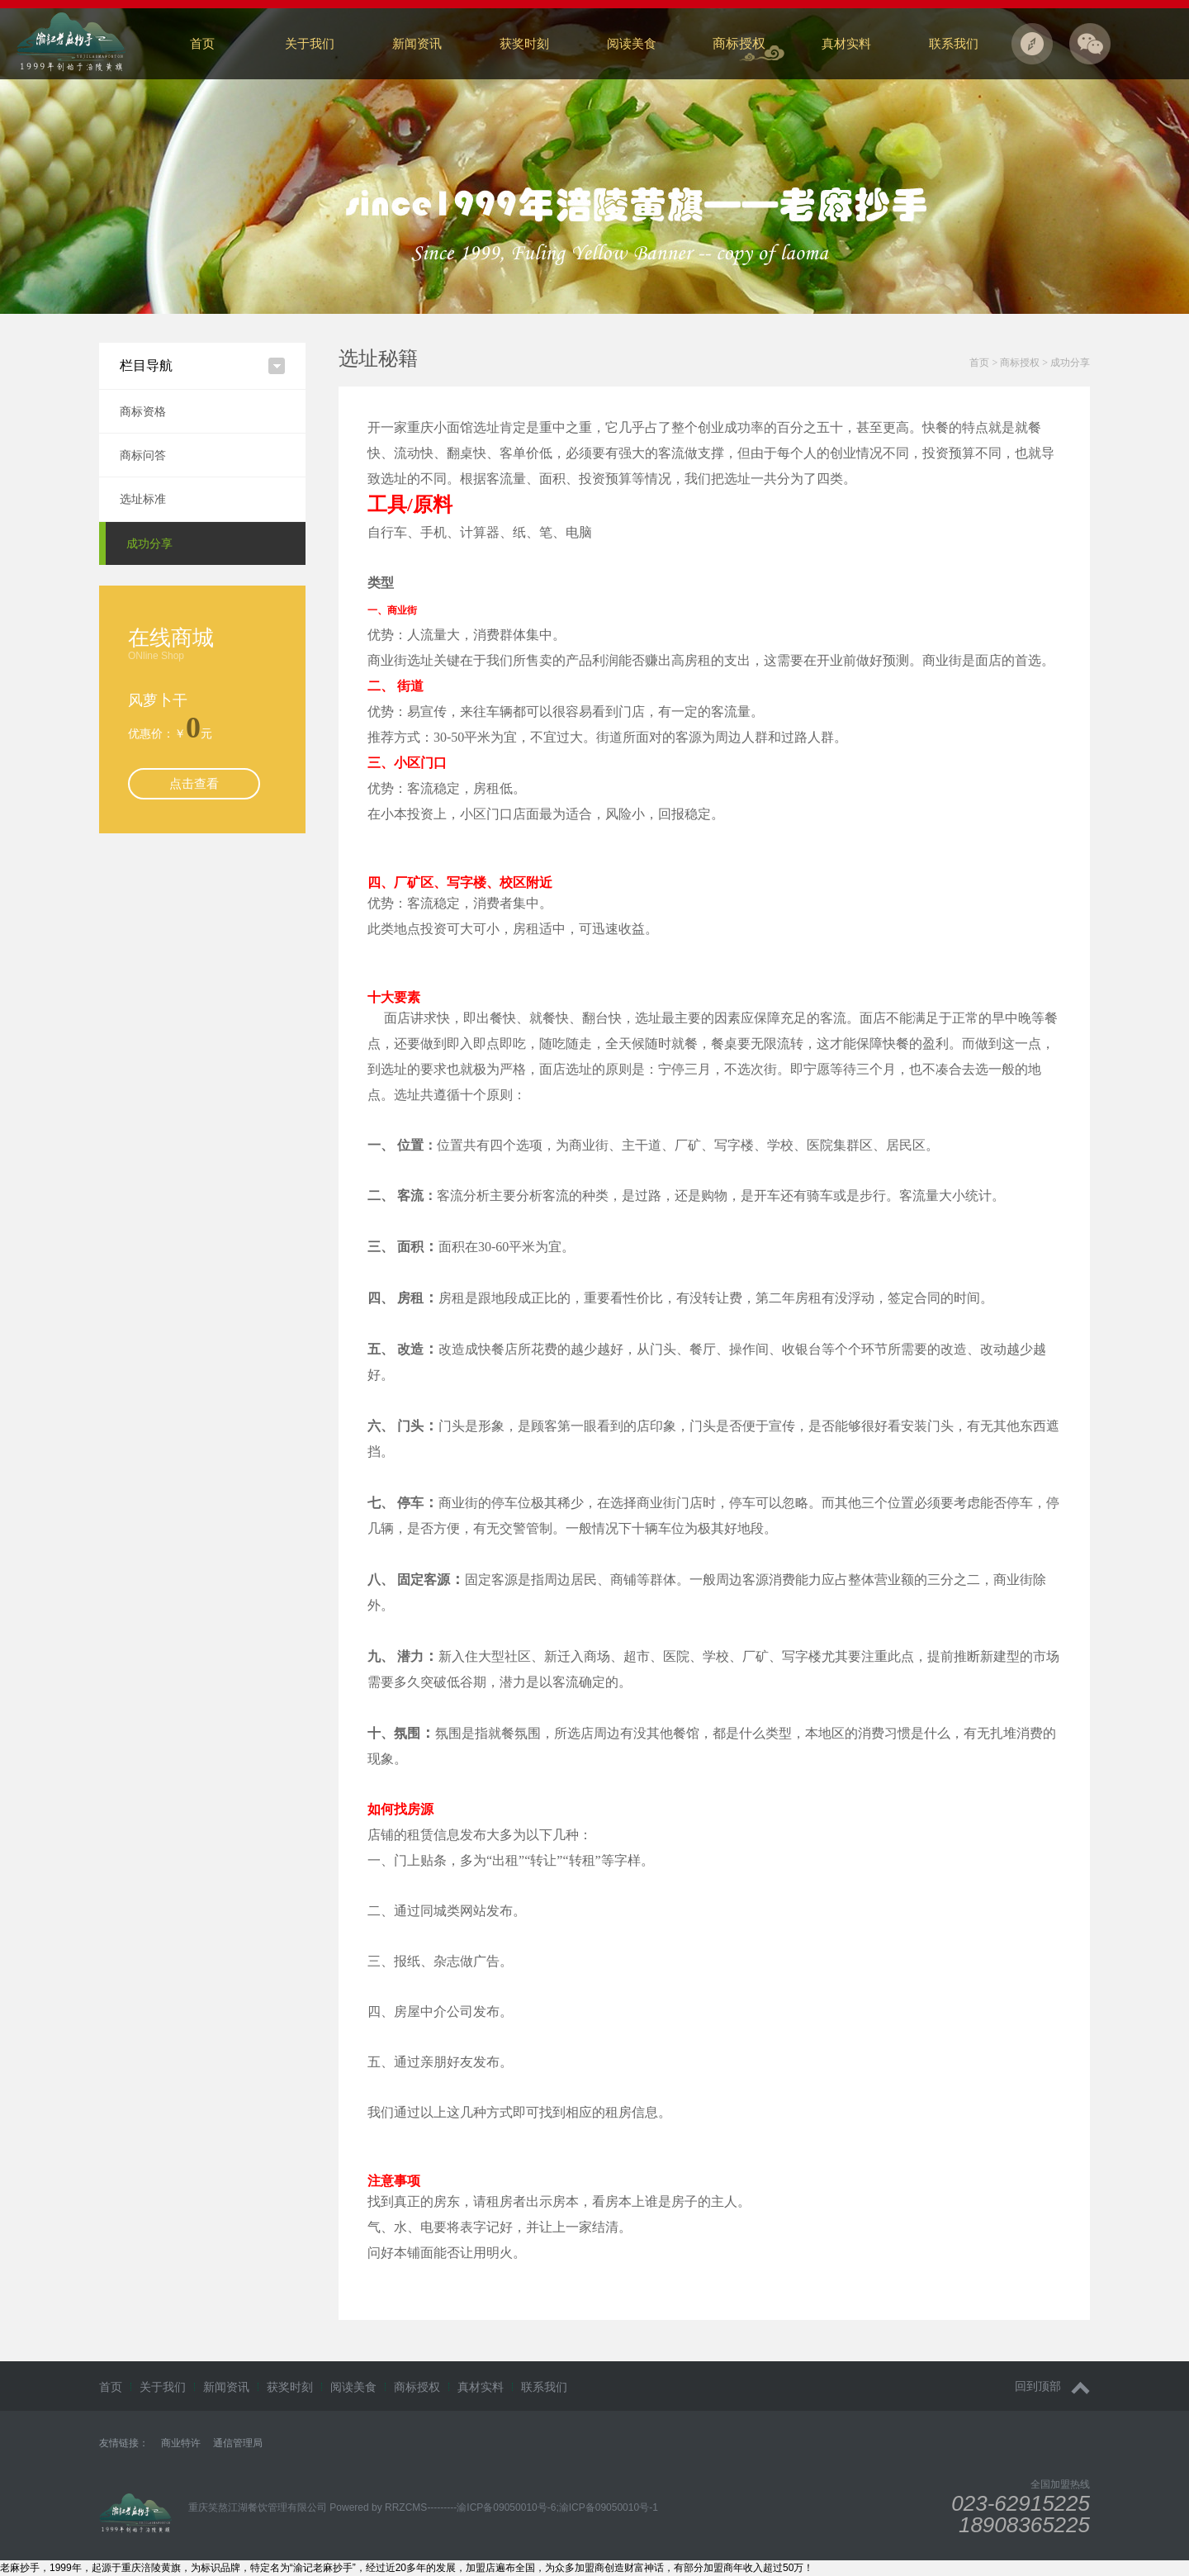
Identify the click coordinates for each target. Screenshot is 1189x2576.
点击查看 (194, 783)
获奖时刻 (524, 43)
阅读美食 (631, 43)
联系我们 (953, 43)
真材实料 (846, 43)
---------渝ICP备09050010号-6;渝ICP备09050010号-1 (542, 2507)
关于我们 (309, 43)
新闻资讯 (417, 43)
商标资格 (143, 411)
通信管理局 (238, 2443)
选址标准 (143, 498)
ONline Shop (156, 656)
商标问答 (143, 455)
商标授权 (739, 43)
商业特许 (181, 2443)
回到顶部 (1052, 2386)
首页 (202, 43)
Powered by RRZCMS (377, 2507)
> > (1029, 363)
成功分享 (149, 543)
